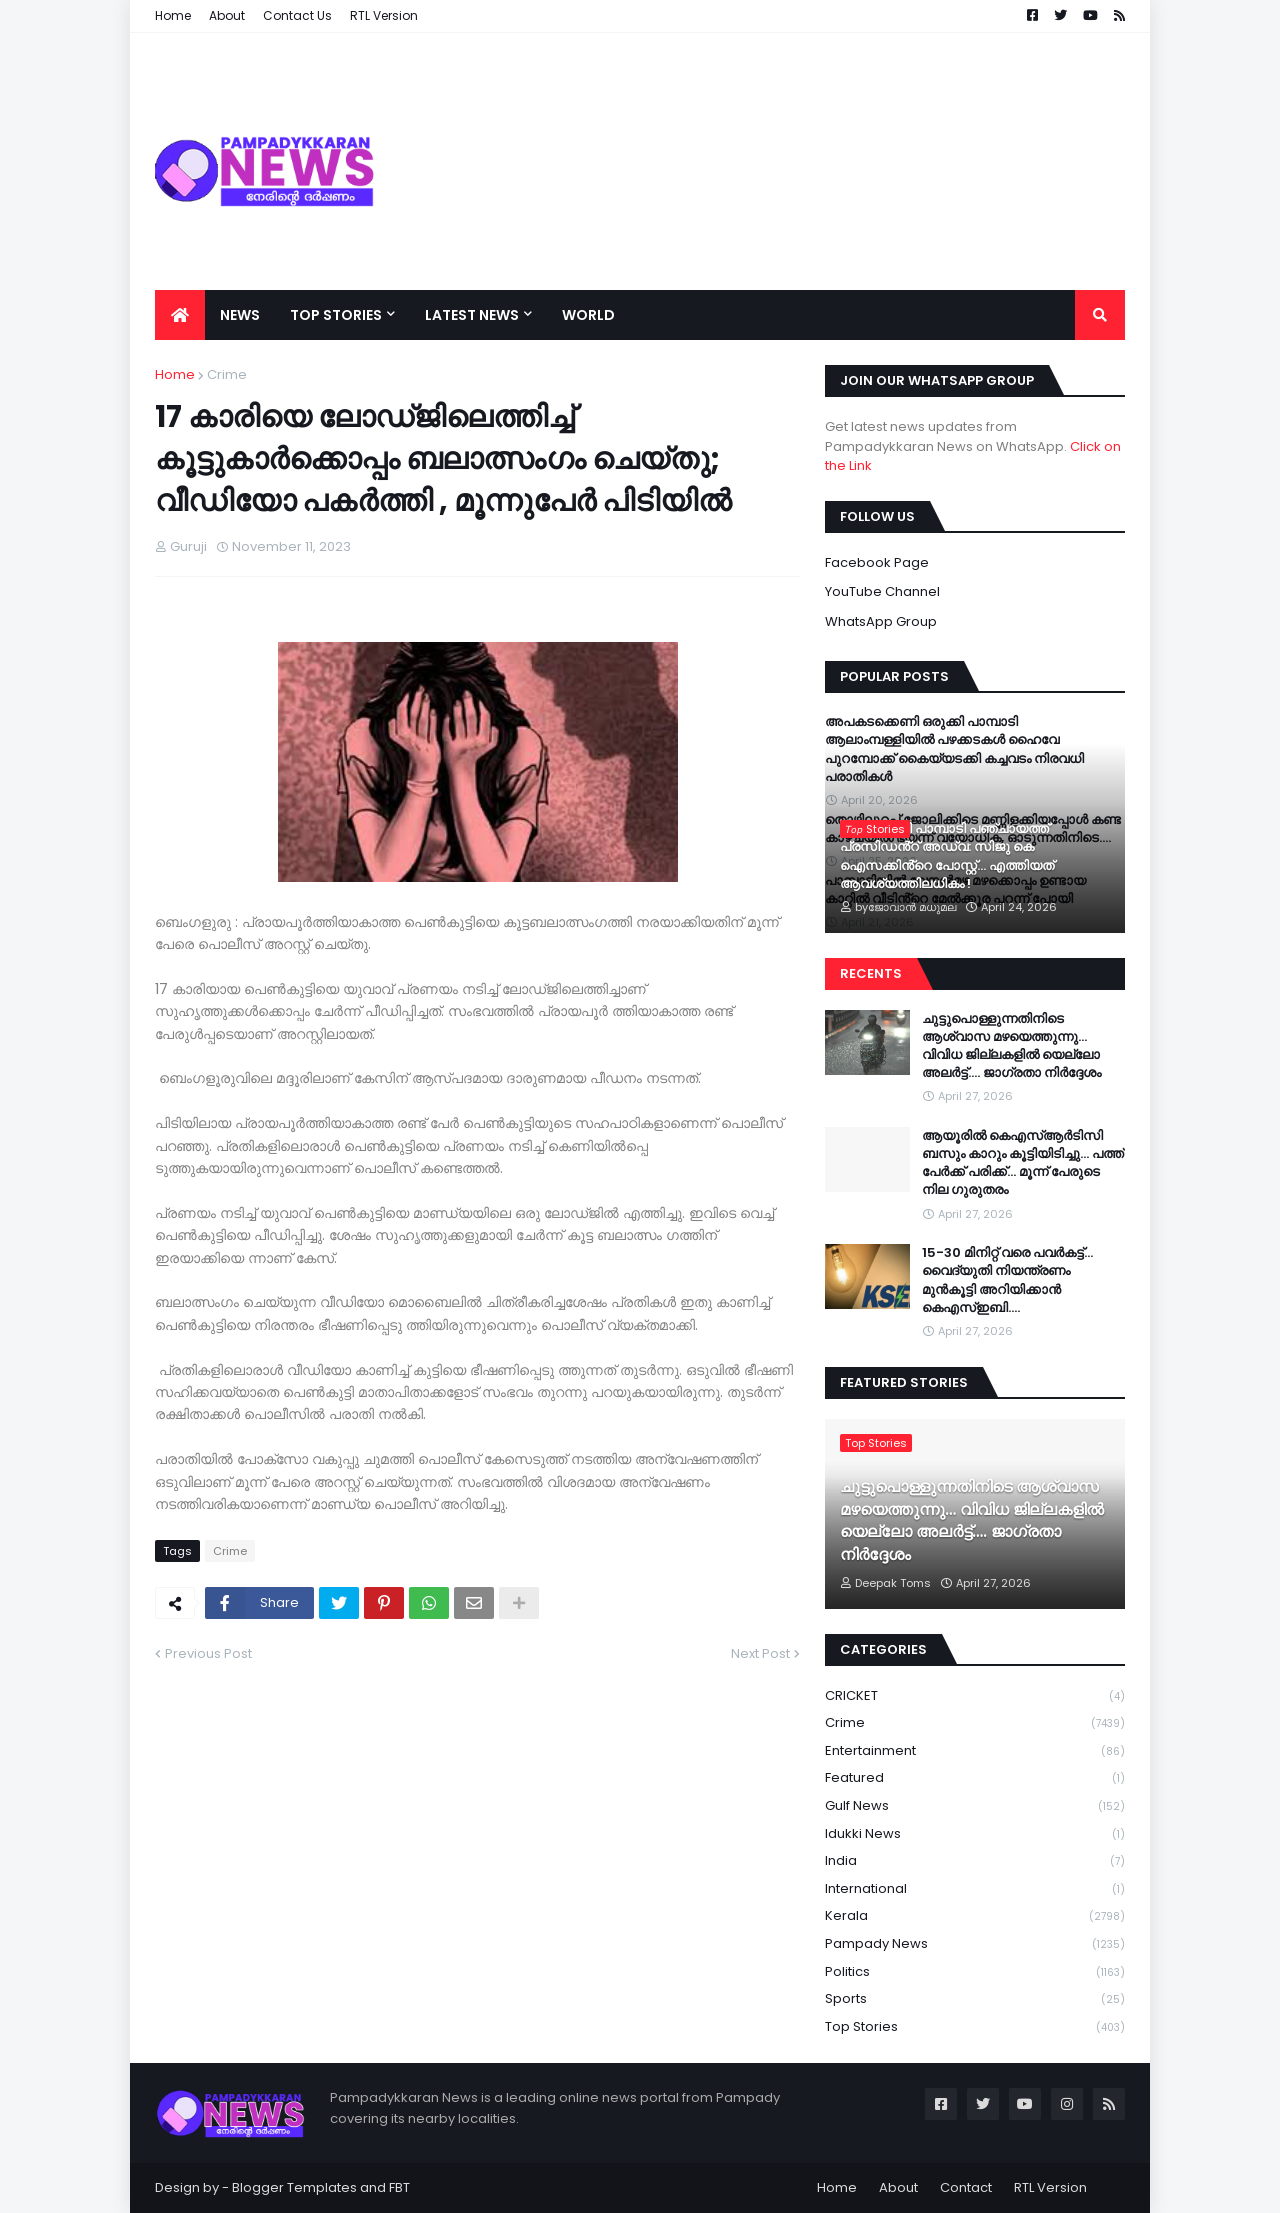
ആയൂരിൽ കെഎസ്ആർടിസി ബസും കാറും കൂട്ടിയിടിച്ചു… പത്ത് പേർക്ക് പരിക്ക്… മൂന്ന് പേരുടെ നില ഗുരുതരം (1023, 1163)
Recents (871, 973)
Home (175, 374)
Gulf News (975, 1806)
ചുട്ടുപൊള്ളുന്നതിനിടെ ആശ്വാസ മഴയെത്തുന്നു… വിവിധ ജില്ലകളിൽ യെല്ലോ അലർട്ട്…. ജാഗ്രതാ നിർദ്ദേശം (1011, 1046)
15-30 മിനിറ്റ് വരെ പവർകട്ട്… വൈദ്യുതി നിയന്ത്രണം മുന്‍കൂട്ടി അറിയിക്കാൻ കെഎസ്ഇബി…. (1007, 1280)
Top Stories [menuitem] (336, 315)
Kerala (975, 1916)
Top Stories (975, 2027)
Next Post (760, 1653)
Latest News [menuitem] (472, 315)
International (975, 1889)
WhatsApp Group (881, 621)
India (975, 1861)
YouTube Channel (882, 591)
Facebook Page (877, 562)
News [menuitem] (240, 315)
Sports (975, 1999)
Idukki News (975, 1834)
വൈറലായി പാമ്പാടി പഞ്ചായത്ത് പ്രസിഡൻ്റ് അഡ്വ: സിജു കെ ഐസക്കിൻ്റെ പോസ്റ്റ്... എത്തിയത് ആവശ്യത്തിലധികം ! (947, 856)
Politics (975, 1972)
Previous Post (208, 1653)
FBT (399, 2187)
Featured (975, 1778)
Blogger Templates (294, 2187)
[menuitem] (180, 315)
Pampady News (975, 1944)
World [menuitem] (588, 315)
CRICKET (975, 1696)
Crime (227, 374)
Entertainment (975, 1751)
